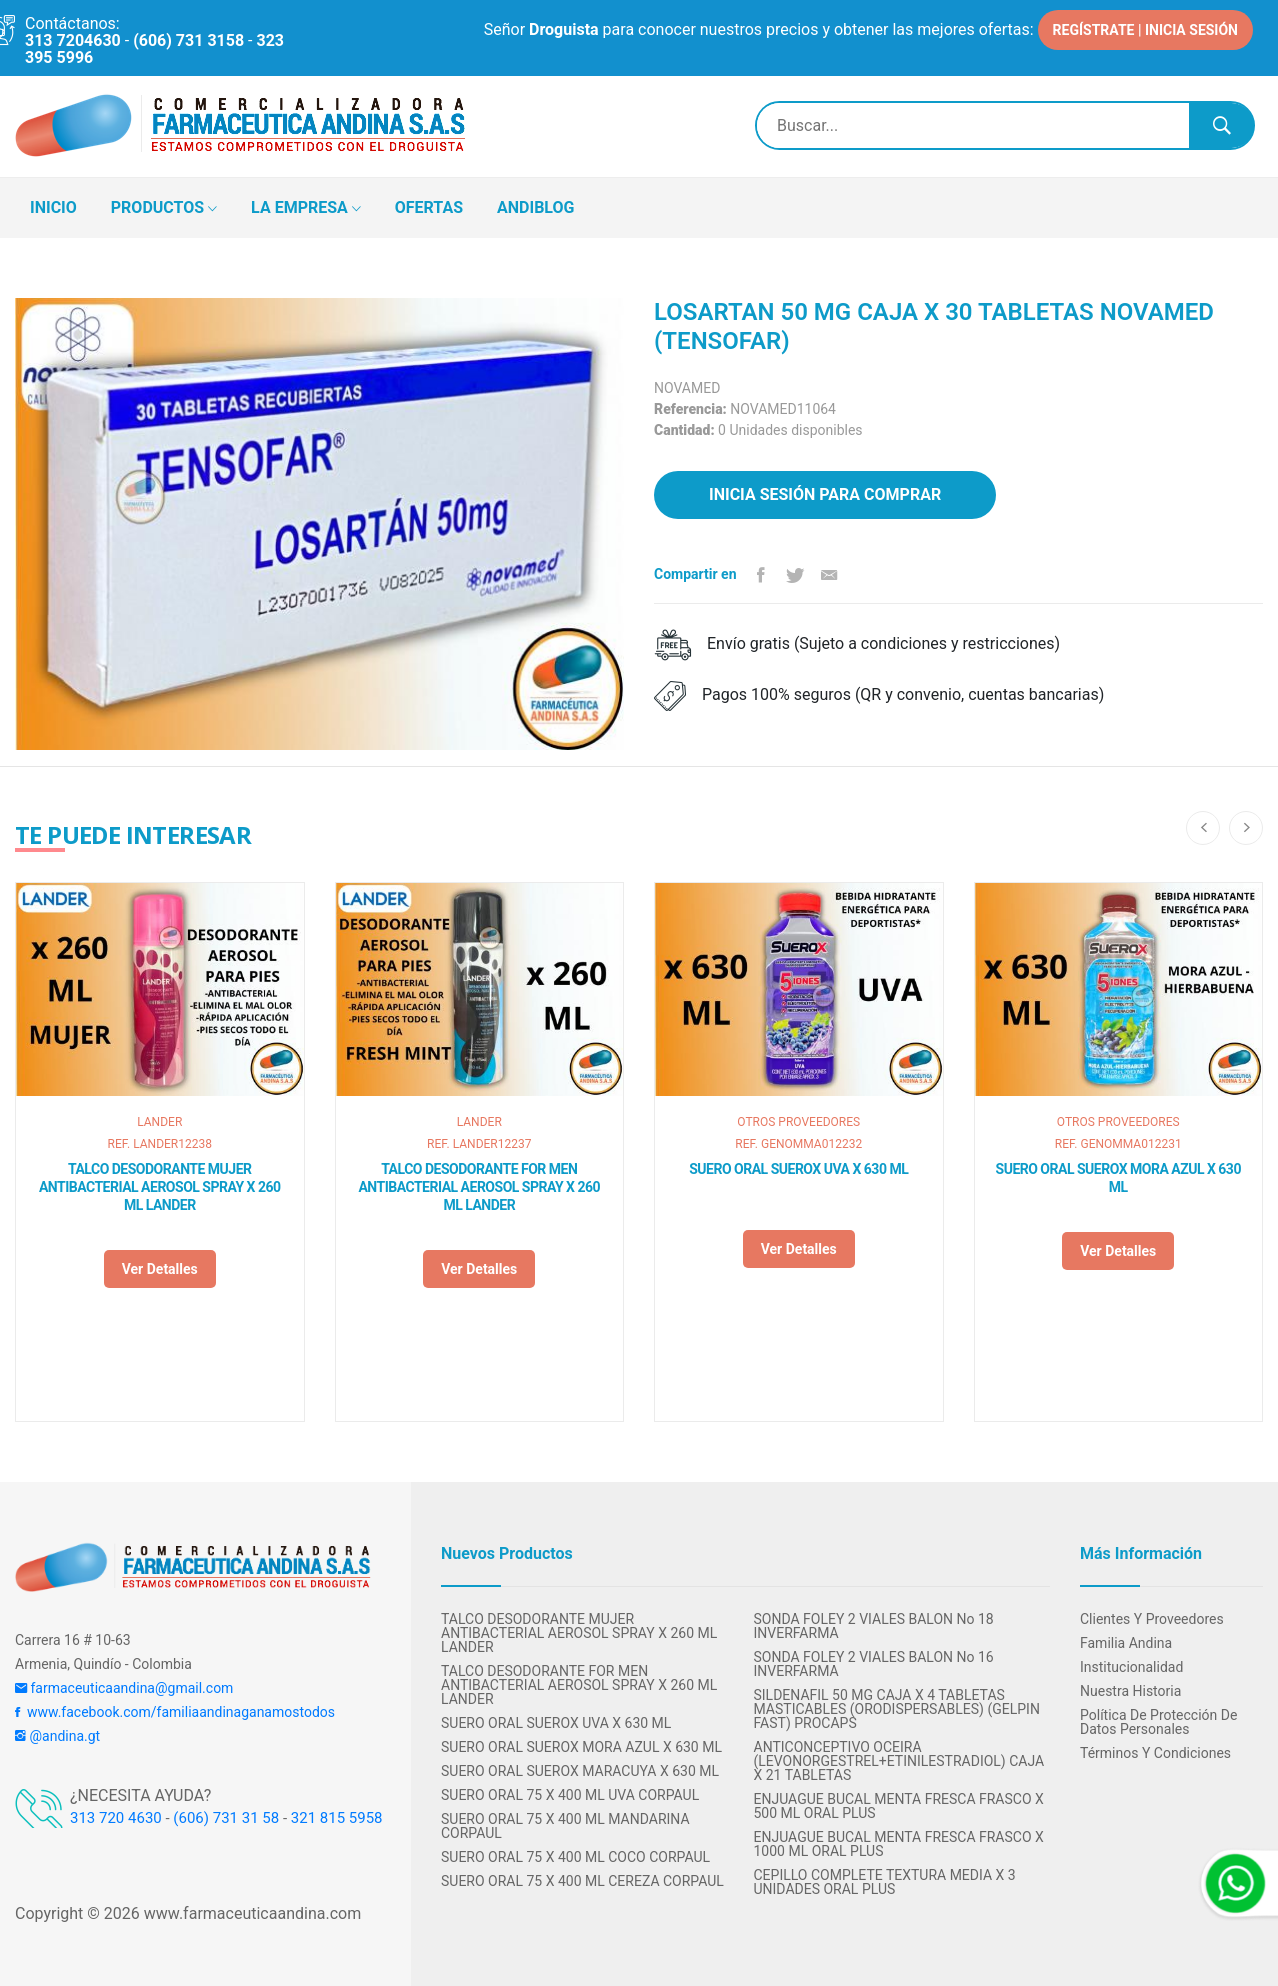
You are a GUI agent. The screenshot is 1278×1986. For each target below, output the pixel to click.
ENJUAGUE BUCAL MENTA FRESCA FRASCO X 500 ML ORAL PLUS (899, 1806)
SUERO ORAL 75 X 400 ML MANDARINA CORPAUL (565, 1826)
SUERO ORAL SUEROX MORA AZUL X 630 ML (1118, 1178)
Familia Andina (1126, 1643)
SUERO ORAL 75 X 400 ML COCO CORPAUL (575, 1857)
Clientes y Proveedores (1152, 1619)
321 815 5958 (337, 1818)
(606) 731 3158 (188, 40)
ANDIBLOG (535, 207)
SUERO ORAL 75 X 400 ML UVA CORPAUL (570, 1795)
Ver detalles (160, 1269)
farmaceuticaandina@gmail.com (124, 1688)
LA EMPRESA (306, 209)
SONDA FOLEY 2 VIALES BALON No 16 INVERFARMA (874, 1664)
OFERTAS (429, 207)
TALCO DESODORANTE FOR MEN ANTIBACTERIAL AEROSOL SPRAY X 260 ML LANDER (479, 1187)
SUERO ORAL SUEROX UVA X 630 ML (798, 1169)
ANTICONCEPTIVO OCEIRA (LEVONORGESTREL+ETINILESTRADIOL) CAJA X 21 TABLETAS (899, 1761)
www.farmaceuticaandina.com (250, 1913)
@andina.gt (57, 1736)
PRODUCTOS (164, 209)
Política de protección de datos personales (1158, 1722)
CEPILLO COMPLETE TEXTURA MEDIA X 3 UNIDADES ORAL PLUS (885, 1882)
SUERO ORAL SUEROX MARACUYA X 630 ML (580, 1771)
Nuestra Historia (1130, 1691)
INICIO (53, 207)
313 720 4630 (116, 1818)
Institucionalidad (1131, 1667)
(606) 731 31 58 (226, 1818)
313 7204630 (73, 40)
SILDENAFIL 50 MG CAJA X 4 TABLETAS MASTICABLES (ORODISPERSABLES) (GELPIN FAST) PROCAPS (897, 1709)
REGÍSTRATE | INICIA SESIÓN (1145, 30)
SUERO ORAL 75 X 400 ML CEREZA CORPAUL (582, 1881)
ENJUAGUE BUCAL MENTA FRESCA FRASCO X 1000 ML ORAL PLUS (899, 1844)
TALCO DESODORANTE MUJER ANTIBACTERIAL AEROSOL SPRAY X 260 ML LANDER (160, 1187)
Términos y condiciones (1155, 1753)
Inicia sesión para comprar (825, 494)
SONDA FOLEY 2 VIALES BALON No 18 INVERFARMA (874, 1626)
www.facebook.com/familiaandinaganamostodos (175, 1712)
